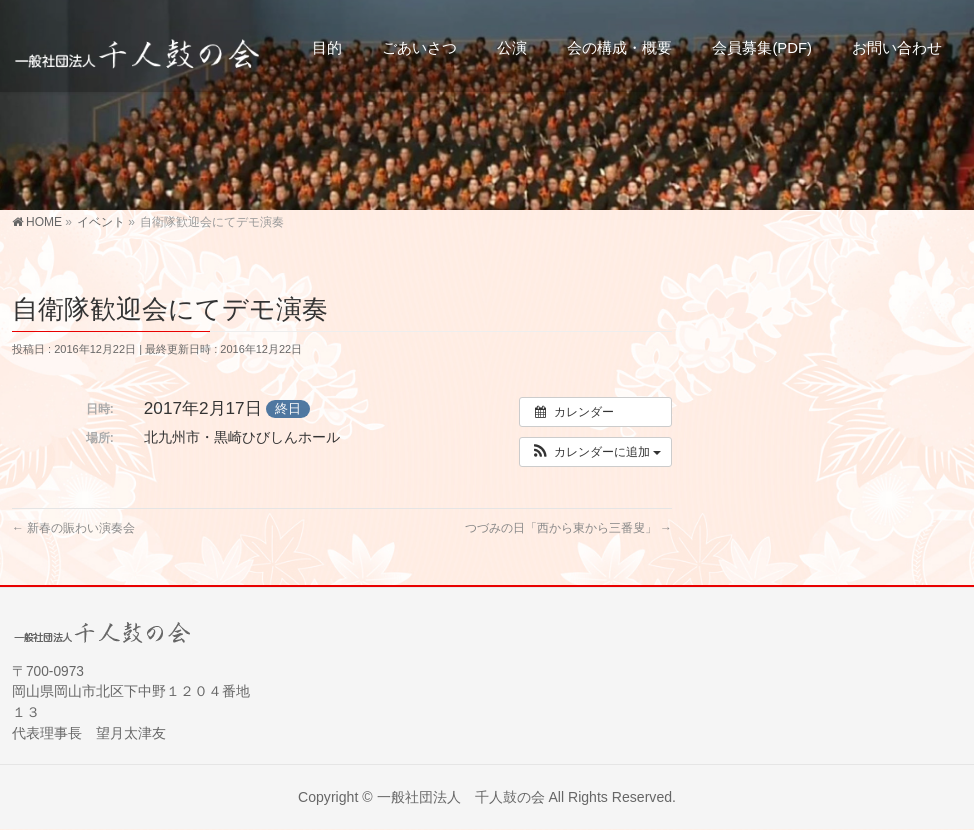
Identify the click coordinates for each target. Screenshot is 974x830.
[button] (595, 452)
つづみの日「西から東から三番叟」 (568, 528)
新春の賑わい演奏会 (73, 528)
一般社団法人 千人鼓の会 (461, 797)
